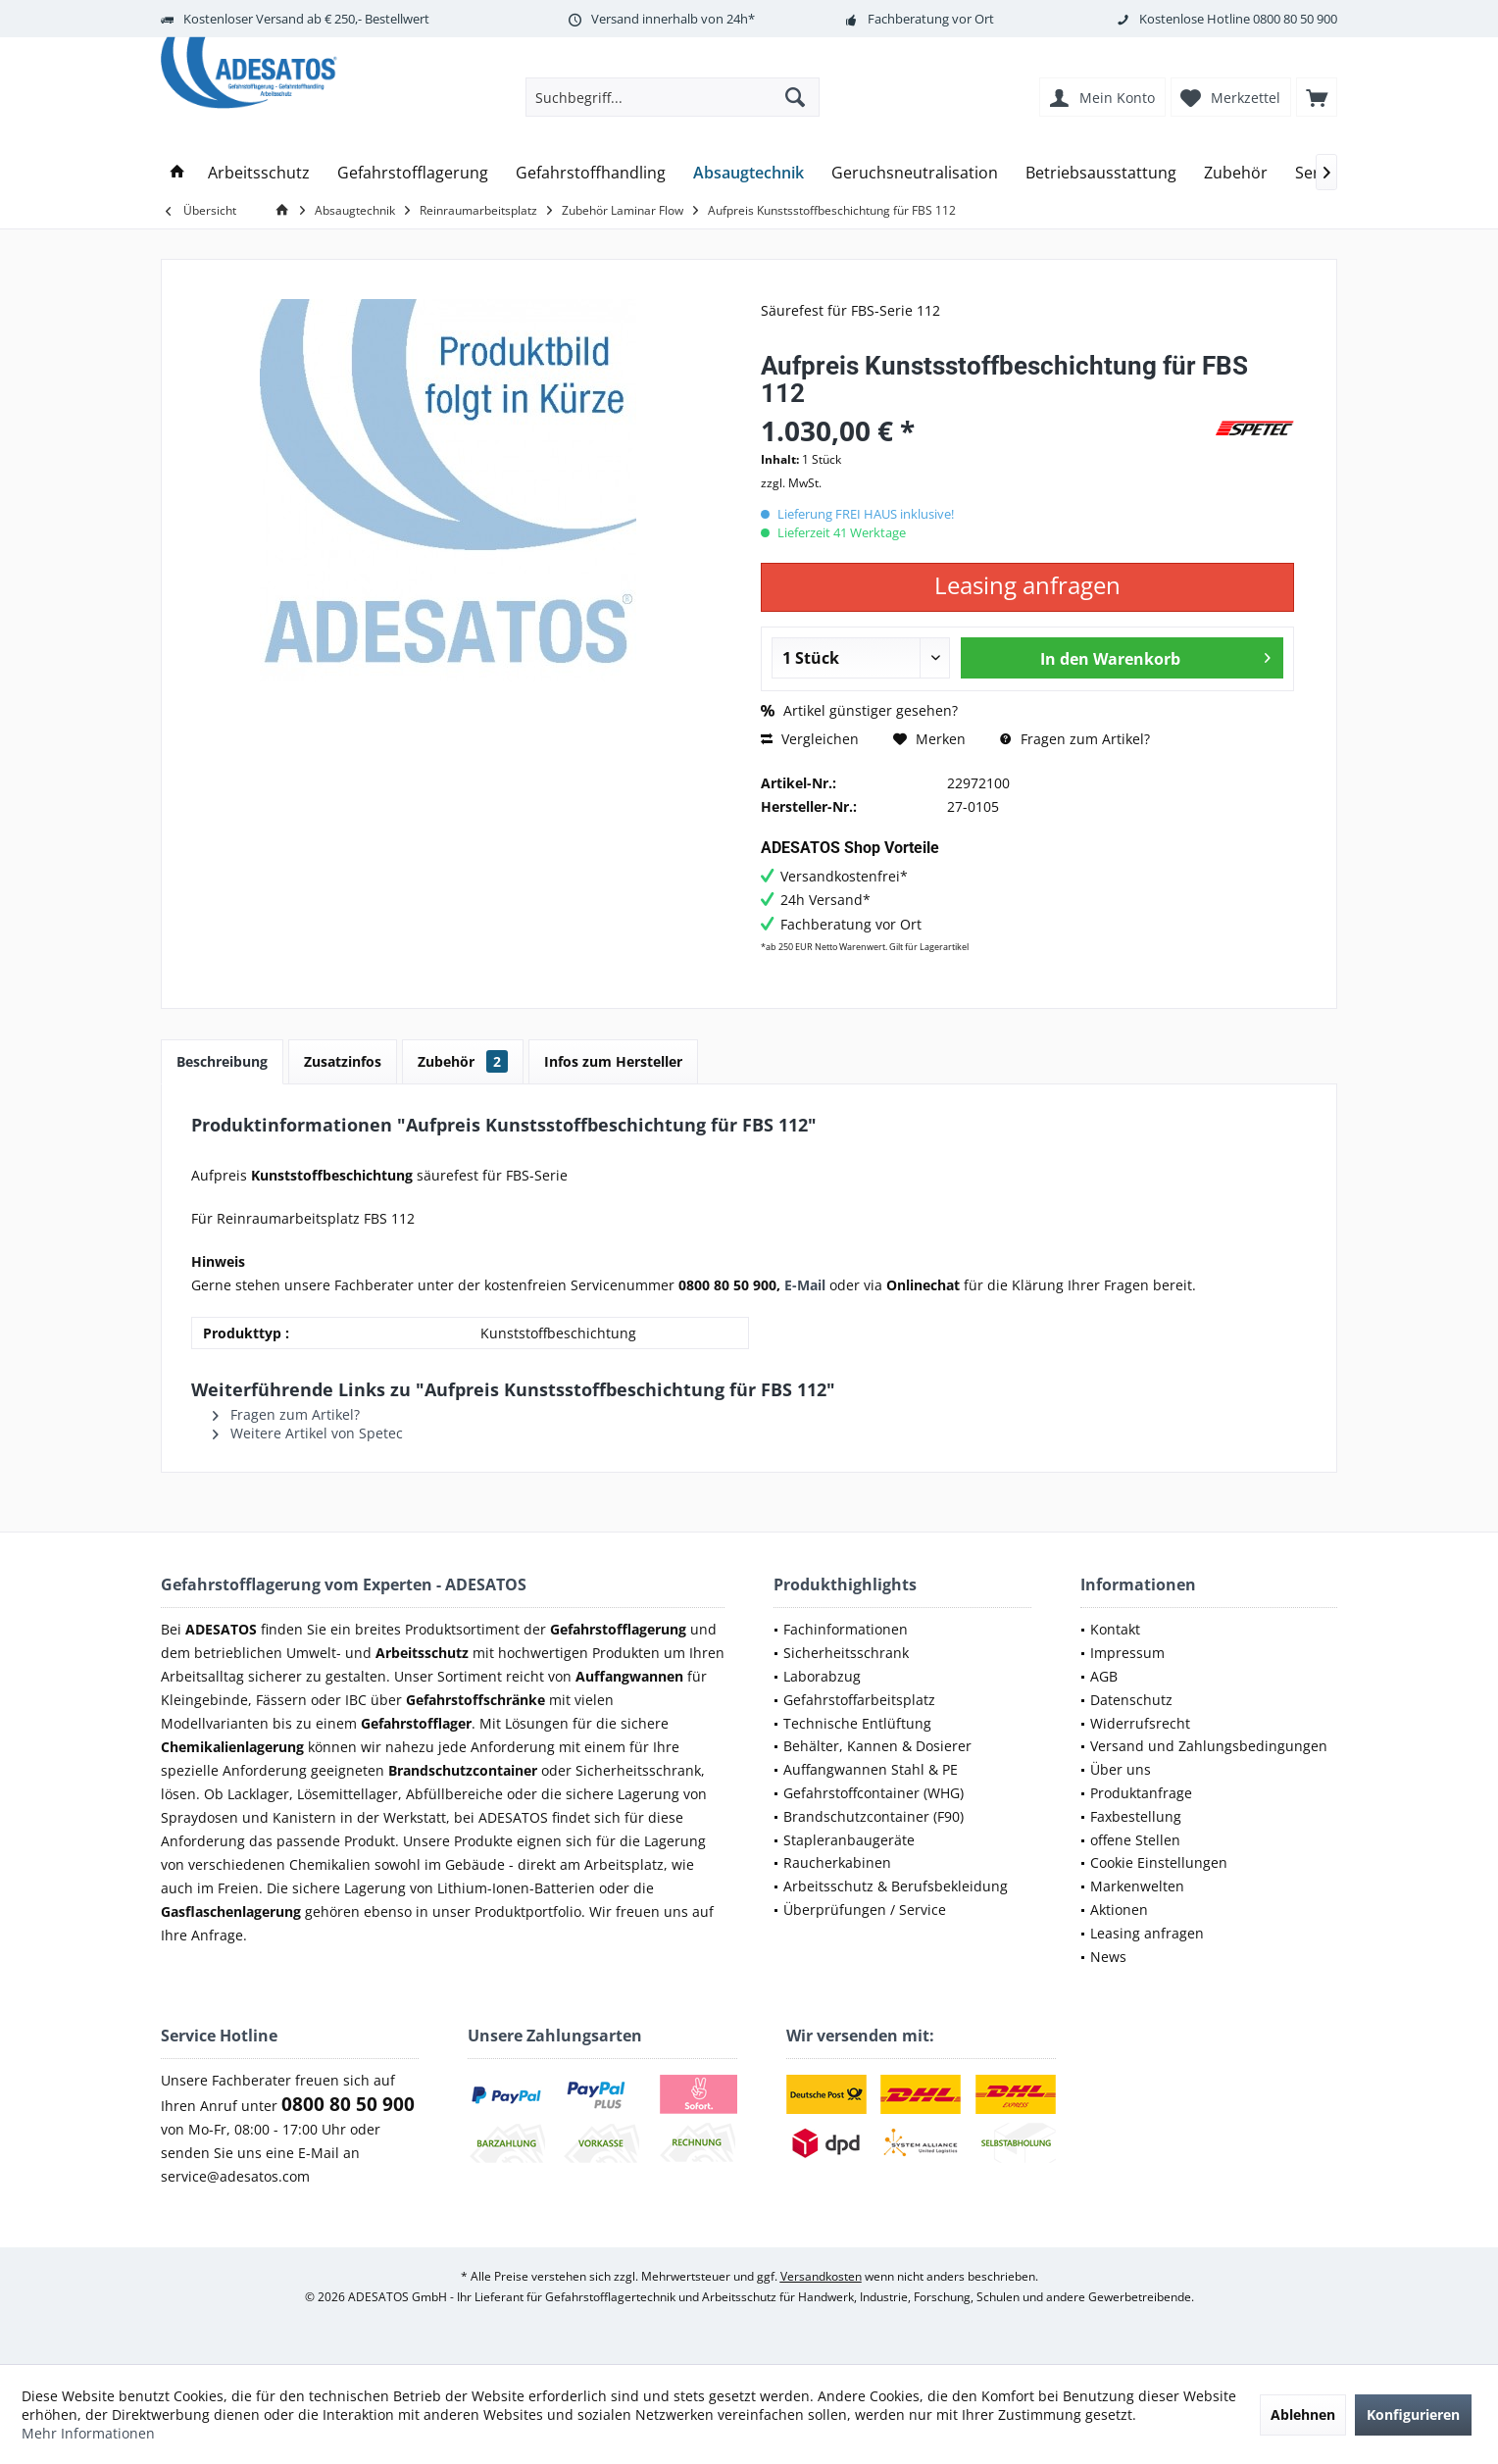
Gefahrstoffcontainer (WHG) (873, 1793)
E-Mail (804, 1285)
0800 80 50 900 (1295, 18)
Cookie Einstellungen (1158, 1862)
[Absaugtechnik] (748, 173)
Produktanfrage (1141, 1793)
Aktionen (1119, 1909)
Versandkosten (821, 2276)
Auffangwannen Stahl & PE (870, 1769)
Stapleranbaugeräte (849, 1840)
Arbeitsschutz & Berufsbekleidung (895, 1886)
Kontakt (1115, 1629)
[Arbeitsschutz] (259, 173)
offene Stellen (1135, 1840)
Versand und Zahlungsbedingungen (1208, 1745)
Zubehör (463, 1061)
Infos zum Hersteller (613, 1061)
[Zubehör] (1235, 173)
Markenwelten (1137, 1886)
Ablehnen (1303, 2414)
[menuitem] (1316, 97)
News (1108, 1956)
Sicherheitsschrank (846, 1652)
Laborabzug (822, 1676)
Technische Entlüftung (857, 1723)
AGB (1104, 1676)
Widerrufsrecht (1140, 1723)
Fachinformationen (845, 1629)
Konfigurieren (1413, 2414)
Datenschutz (1131, 1699)
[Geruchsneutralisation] (915, 173)
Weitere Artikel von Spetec (308, 1433)
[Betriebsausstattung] (1101, 173)
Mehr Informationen (88, 2433)
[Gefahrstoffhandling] (590, 173)
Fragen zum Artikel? (1075, 738)
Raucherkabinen (837, 1862)
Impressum (1127, 1652)
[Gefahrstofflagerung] (413, 173)
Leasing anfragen (1147, 1933)
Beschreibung (222, 1061)
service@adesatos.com (235, 2176)
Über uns (1120, 1769)
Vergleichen (810, 738)
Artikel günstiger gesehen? (859, 710)
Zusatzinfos (342, 1061)
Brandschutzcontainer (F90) (873, 1816)
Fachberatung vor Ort (931, 18)
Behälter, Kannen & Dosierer (877, 1745)
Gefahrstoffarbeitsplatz (859, 1699)
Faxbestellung (1135, 1816)
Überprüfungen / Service (864, 1909)
